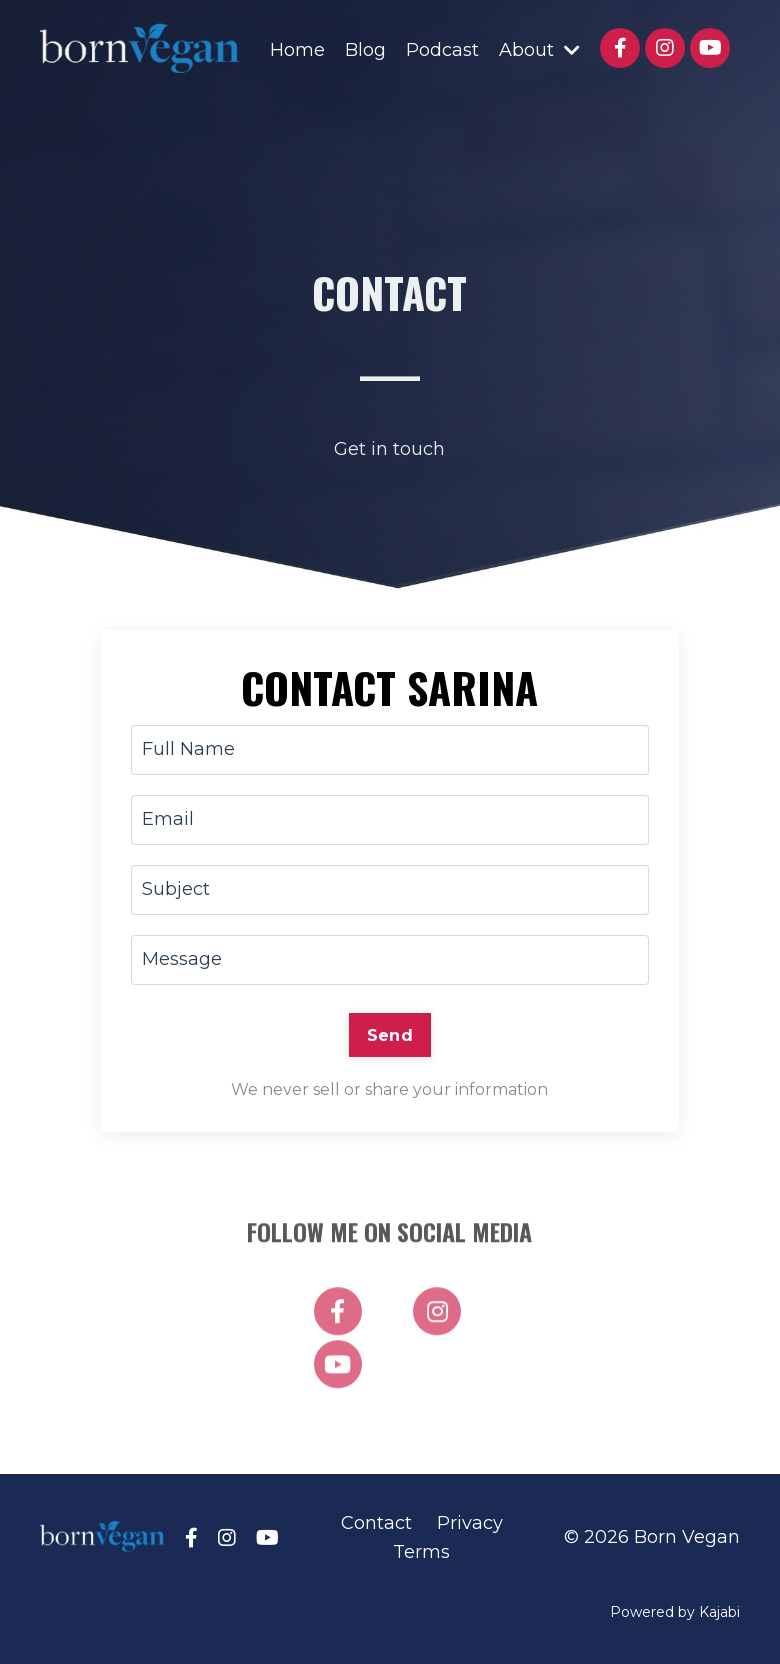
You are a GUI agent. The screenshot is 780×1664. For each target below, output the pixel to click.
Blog (365, 50)
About (539, 50)
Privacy (470, 1523)
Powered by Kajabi (675, 1612)
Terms (421, 1552)
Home (297, 50)
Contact (376, 1523)
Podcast (442, 50)
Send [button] (390, 1035)
